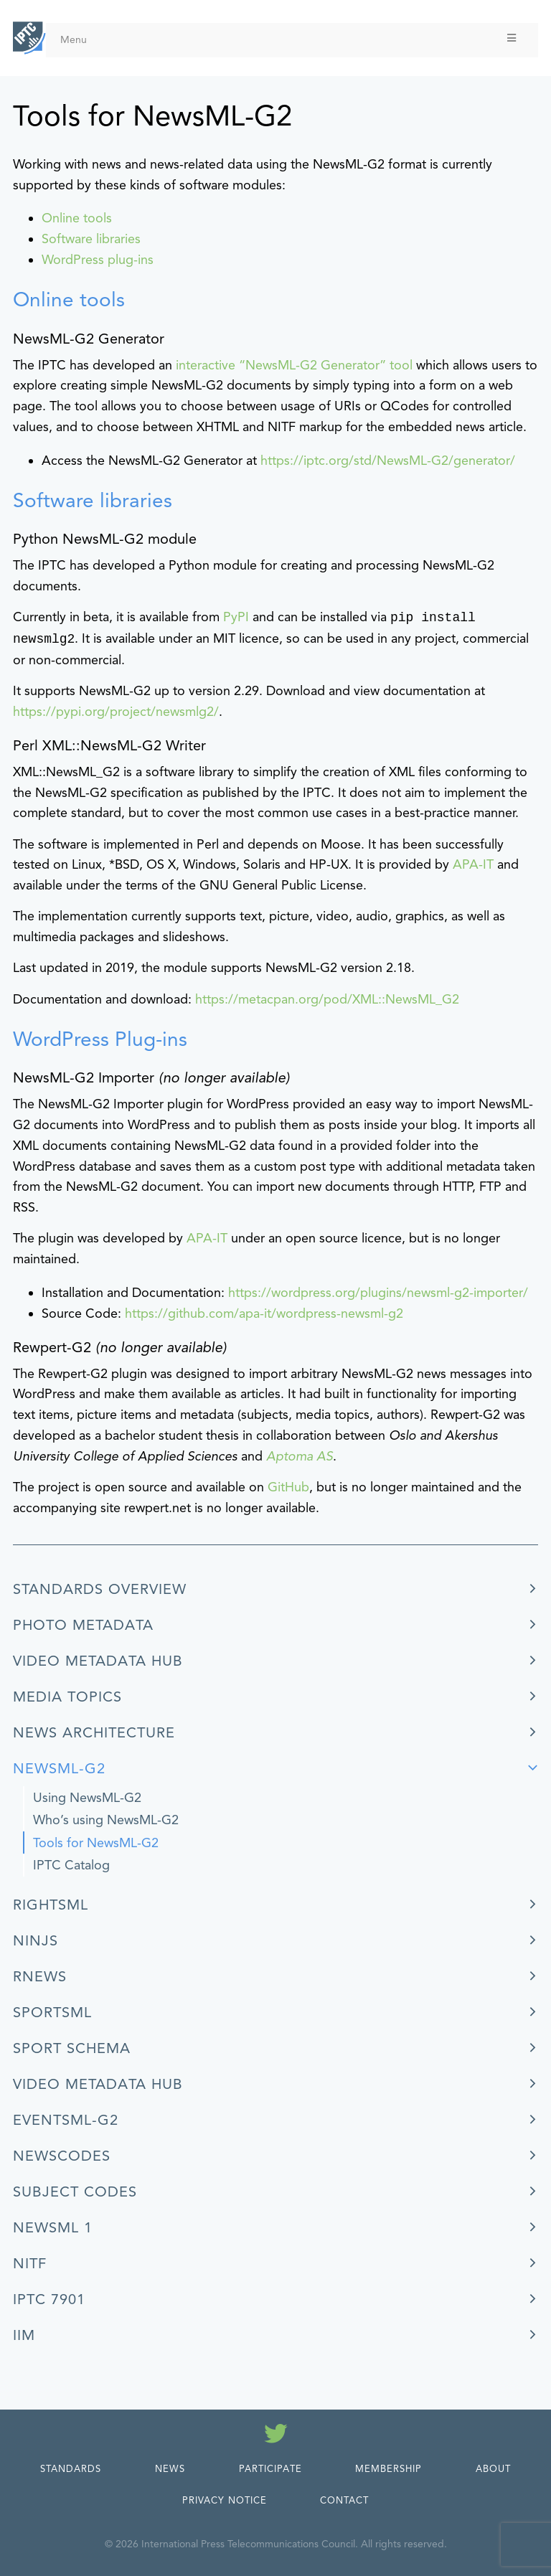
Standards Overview (100, 1589)
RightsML (50, 1905)
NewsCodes (61, 2156)
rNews (40, 1977)
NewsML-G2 (59, 1769)
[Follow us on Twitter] (276, 2436)
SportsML (52, 2012)
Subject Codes (75, 2192)
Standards (70, 2469)
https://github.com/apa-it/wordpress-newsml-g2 (264, 1313)
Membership (388, 2469)
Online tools (77, 218)
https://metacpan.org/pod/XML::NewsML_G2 (327, 999)
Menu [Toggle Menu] (289, 39)
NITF (30, 2264)
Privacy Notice (224, 2500)
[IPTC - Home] (29, 38)
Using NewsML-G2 (87, 1798)
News (170, 2469)
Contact (344, 2500)
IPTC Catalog (71, 1865)
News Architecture (94, 1733)
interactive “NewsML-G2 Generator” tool (292, 365)
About (493, 2469)
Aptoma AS (299, 1456)
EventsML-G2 (65, 2120)
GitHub (288, 1487)
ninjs (35, 1941)
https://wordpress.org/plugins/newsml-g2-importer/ (378, 1293)
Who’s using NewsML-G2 (106, 1820)
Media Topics (67, 1697)
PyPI (236, 618)
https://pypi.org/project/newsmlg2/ (116, 712)
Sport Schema (72, 2048)
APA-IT (473, 864)
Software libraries (91, 239)
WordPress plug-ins (98, 260)
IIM (24, 2335)
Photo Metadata (83, 1625)
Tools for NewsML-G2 (96, 1843)
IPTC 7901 (49, 2299)
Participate (270, 2469)
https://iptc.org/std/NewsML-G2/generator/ (387, 460)
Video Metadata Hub (98, 1661)
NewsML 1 (53, 2228)
